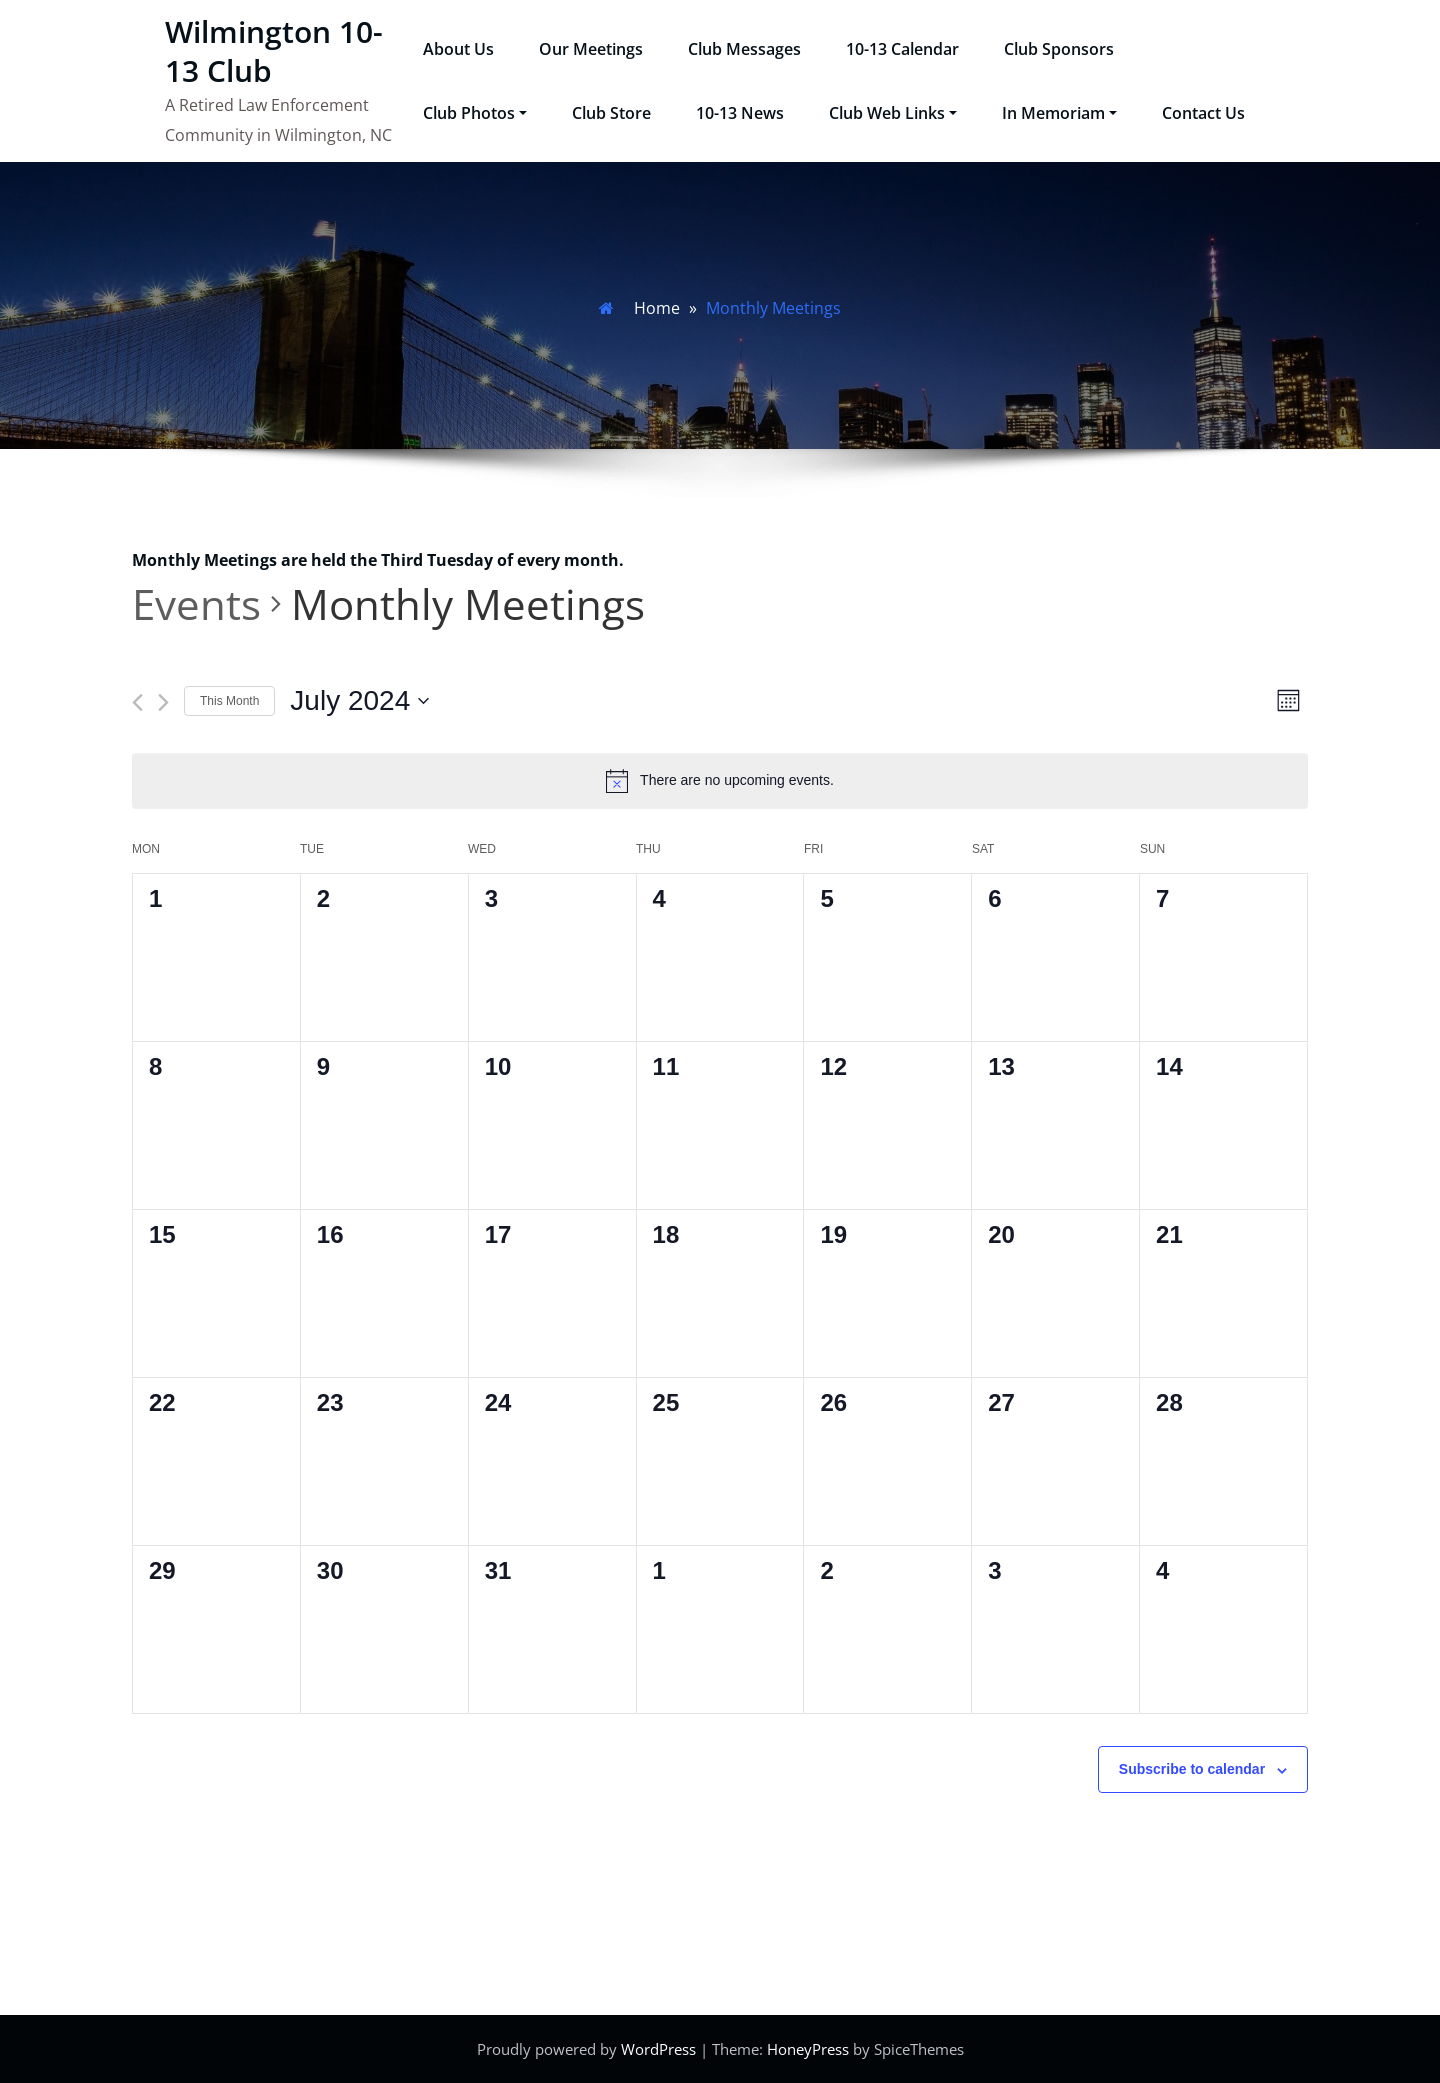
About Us (458, 49)
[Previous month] (137, 702)
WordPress (658, 2049)
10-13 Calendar (902, 49)
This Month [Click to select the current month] (229, 701)
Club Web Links (893, 113)
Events (196, 603)
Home (657, 308)
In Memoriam (1059, 113)
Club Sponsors (1059, 49)
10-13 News (740, 113)
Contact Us (1203, 113)
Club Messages (744, 49)
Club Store (611, 113)
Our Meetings (591, 49)
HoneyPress (808, 2049)
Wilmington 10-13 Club (274, 51)
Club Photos (475, 113)
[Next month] (163, 702)
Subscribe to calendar (1192, 1769)
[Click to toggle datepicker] (359, 701)
